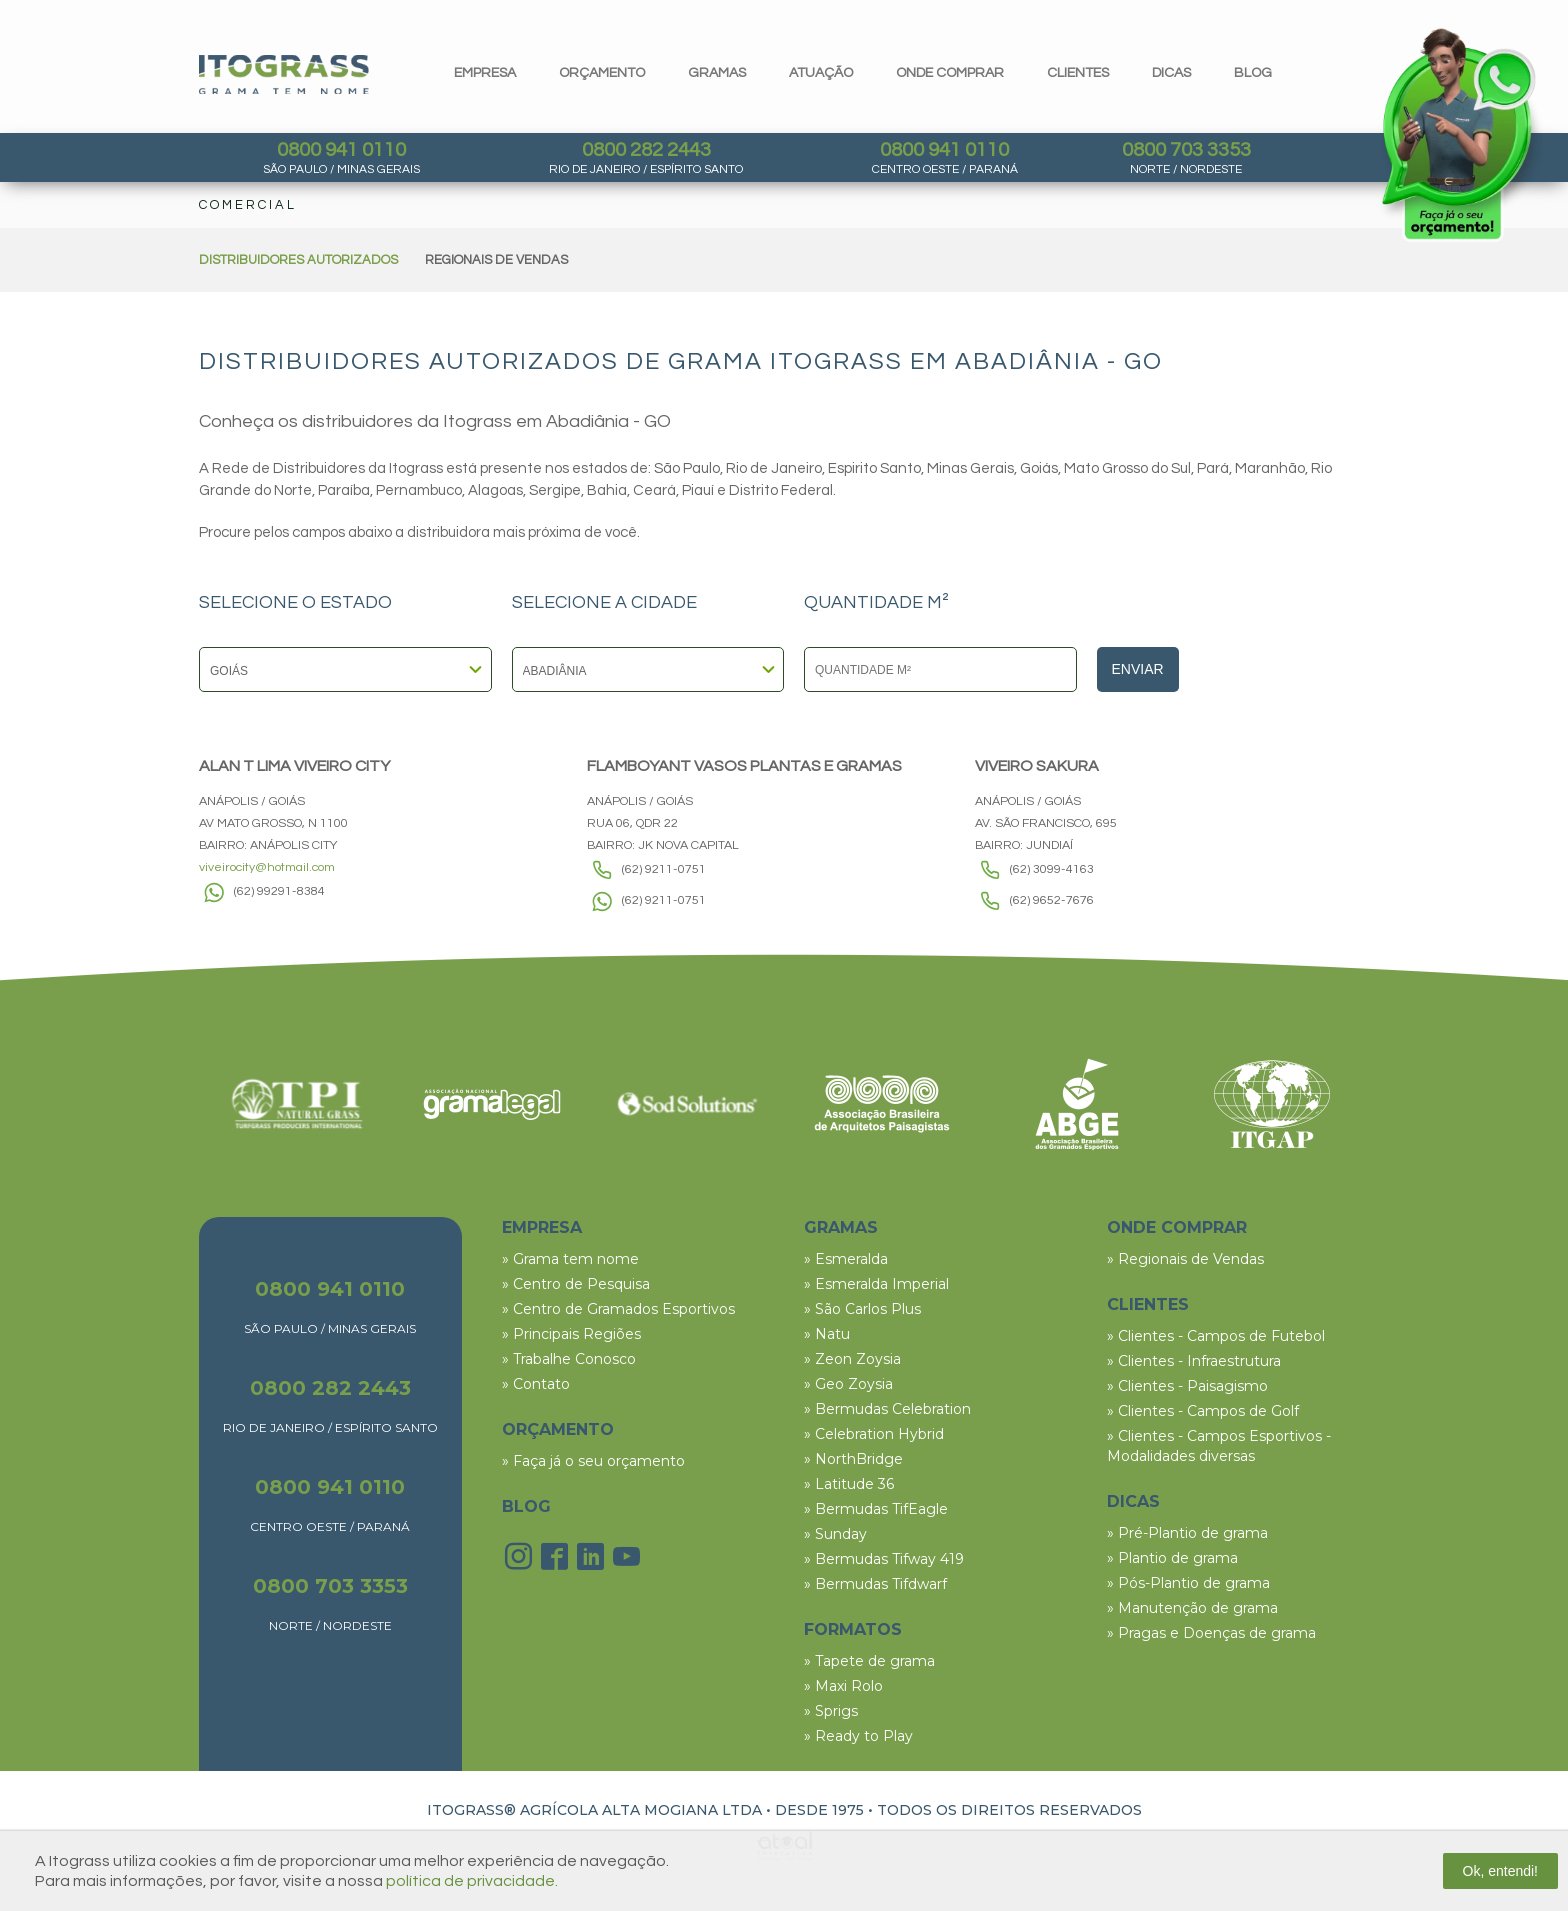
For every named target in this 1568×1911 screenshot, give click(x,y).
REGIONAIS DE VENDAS (496, 260)
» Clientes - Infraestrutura (1194, 1361)
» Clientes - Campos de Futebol (1216, 1336)
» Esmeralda (846, 1259)
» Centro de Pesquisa (576, 1284)
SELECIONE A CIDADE (604, 603)
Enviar (1138, 669)
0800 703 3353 (1186, 150)
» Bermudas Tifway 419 (884, 1559)
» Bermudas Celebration (887, 1409)
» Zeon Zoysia (852, 1359)
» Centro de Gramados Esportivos (618, 1309)
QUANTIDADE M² (876, 603)
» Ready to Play (858, 1736)
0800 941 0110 (341, 150)
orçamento (602, 73)
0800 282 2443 (646, 150)
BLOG (526, 1506)
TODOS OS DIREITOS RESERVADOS (1009, 1810)
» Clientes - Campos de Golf (1203, 1411)
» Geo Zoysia (848, 1384)
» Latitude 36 (849, 1484)
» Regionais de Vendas (1185, 1259)
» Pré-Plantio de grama (1187, 1533)
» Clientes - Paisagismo (1187, 1386)
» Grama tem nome (570, 1259)
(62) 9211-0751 (664, 869)
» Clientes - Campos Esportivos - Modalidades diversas (1219, 1446)
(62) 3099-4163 (1052, 869)
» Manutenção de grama (1192, 1608)
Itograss (284, 74)
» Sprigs (831, 1711)
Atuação (821, 73)
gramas (717, 73)
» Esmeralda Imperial (876, 1284)
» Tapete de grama (869, 1661)
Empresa (485, 73)
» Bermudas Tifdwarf (875, 1584)
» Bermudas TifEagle (876, 1509)
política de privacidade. (472, 1881)
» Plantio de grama (1172, 1558)
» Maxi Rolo (843, 1686)
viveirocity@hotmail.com (267, 867)
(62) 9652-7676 (1052, 900)
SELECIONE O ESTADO (295, 603)
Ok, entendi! (1501, 1871)
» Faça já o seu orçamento (593, 1461)
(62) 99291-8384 (279, 891)
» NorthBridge (853, 1459)
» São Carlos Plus (862, 1309)
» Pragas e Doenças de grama (1211, 1633)
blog (1253, 73)
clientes (1078, 73)
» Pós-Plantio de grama (1188, 1583)
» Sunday (835, 1534)
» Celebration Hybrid (874, 1434)
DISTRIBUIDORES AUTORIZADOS (298, 260)
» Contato (536, 1384)
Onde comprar (950, 73)
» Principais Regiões (571, 1334)
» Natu (827, 1334)
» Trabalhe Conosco (569, 1359)
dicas (1171, 73)
